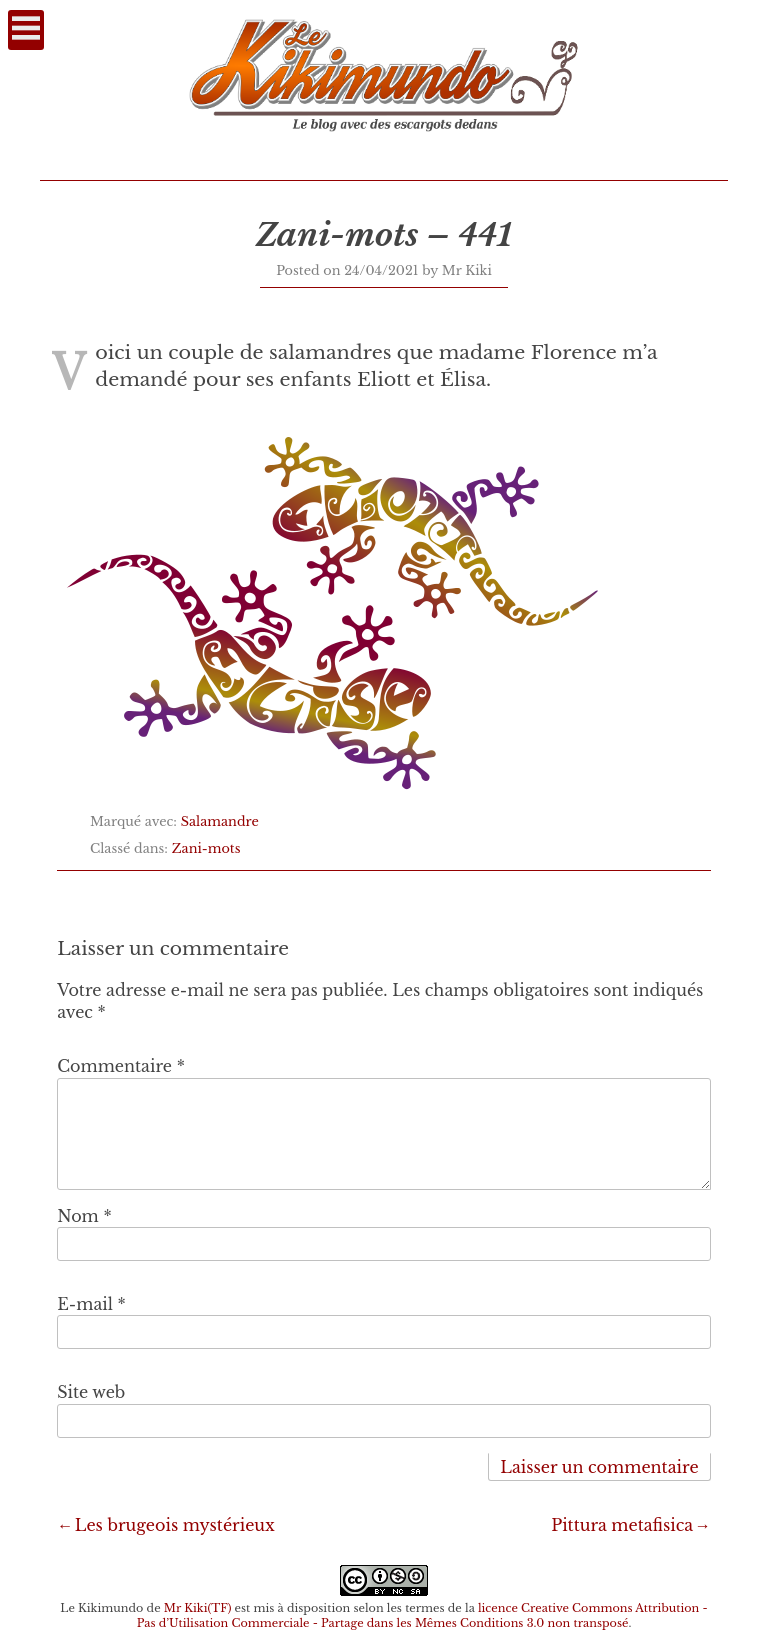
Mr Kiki (467, 270)
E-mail (91, 1304)
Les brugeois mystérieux (175, 1525)
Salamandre (220, 821)
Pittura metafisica (622, 1525)
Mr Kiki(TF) (198, 1608)
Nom (84, 1216)
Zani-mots (206, 848)
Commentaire (121, 1066)
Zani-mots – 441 (384, 235)
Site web (91, 1392)
